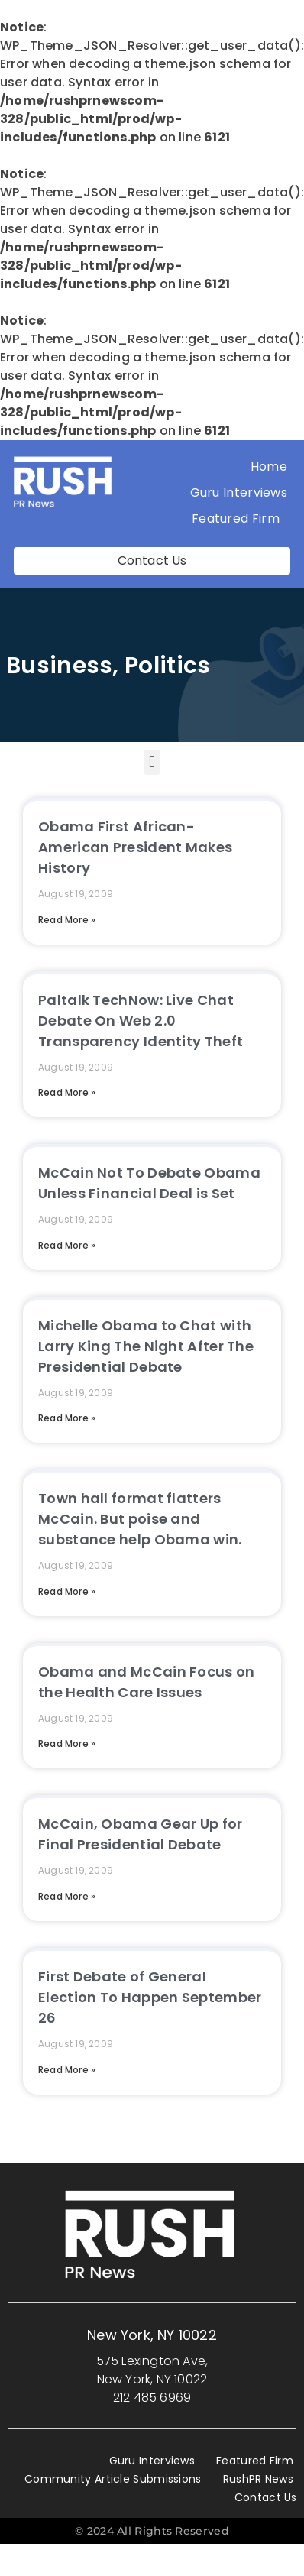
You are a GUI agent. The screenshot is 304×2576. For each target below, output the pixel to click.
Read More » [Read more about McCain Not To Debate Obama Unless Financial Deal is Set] (66, 1245)
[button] (151, 762)
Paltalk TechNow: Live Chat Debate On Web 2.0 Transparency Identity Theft (140, 1020)
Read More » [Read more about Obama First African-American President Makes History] (66, 919)
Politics (167, 666)
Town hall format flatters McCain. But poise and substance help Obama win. (140, 1519)
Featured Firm (239, 518)
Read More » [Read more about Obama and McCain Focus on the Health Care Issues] (66, 1743)
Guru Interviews (239, 492)
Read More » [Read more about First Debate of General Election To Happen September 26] (66, 2069)
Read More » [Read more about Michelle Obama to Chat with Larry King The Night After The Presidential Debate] (66, 1417)
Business (59, 666)
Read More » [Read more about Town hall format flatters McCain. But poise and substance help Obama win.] (66, 1591)
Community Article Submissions (113, 2479)
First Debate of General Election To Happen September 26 (149, 1997)
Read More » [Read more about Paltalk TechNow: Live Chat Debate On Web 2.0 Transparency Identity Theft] (66, 1092)
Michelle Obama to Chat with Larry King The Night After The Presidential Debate (146, 1346)
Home (269, 466)
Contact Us (265, 2497)
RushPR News (258, 2479)
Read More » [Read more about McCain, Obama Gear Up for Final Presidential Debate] (66, 1896)
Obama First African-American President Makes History (135, 847)
